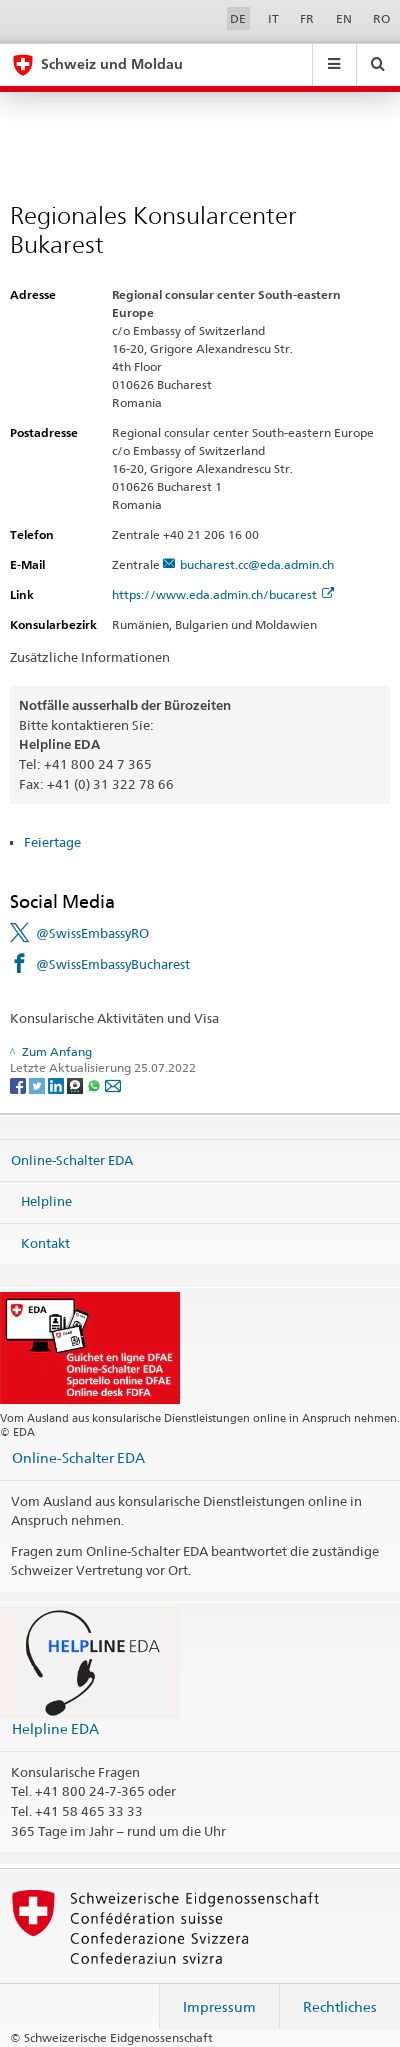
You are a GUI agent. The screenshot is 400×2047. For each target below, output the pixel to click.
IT (273, 18)
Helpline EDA (55, 1728)
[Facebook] (19, 1084)
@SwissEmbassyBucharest (113, 964)
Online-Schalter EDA (72, 1159)
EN (344, 18)
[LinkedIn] (57, 1084)
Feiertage (52, 842)
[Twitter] (38, 1084)
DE (238, 18)
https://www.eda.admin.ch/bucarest (223, 594)
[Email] (113, 1084)
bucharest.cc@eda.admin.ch (257, 564)
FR (307, 18)
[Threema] (76, 1084)
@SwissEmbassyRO (92, 933)
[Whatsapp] (95, 1084)
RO (381, 18)
